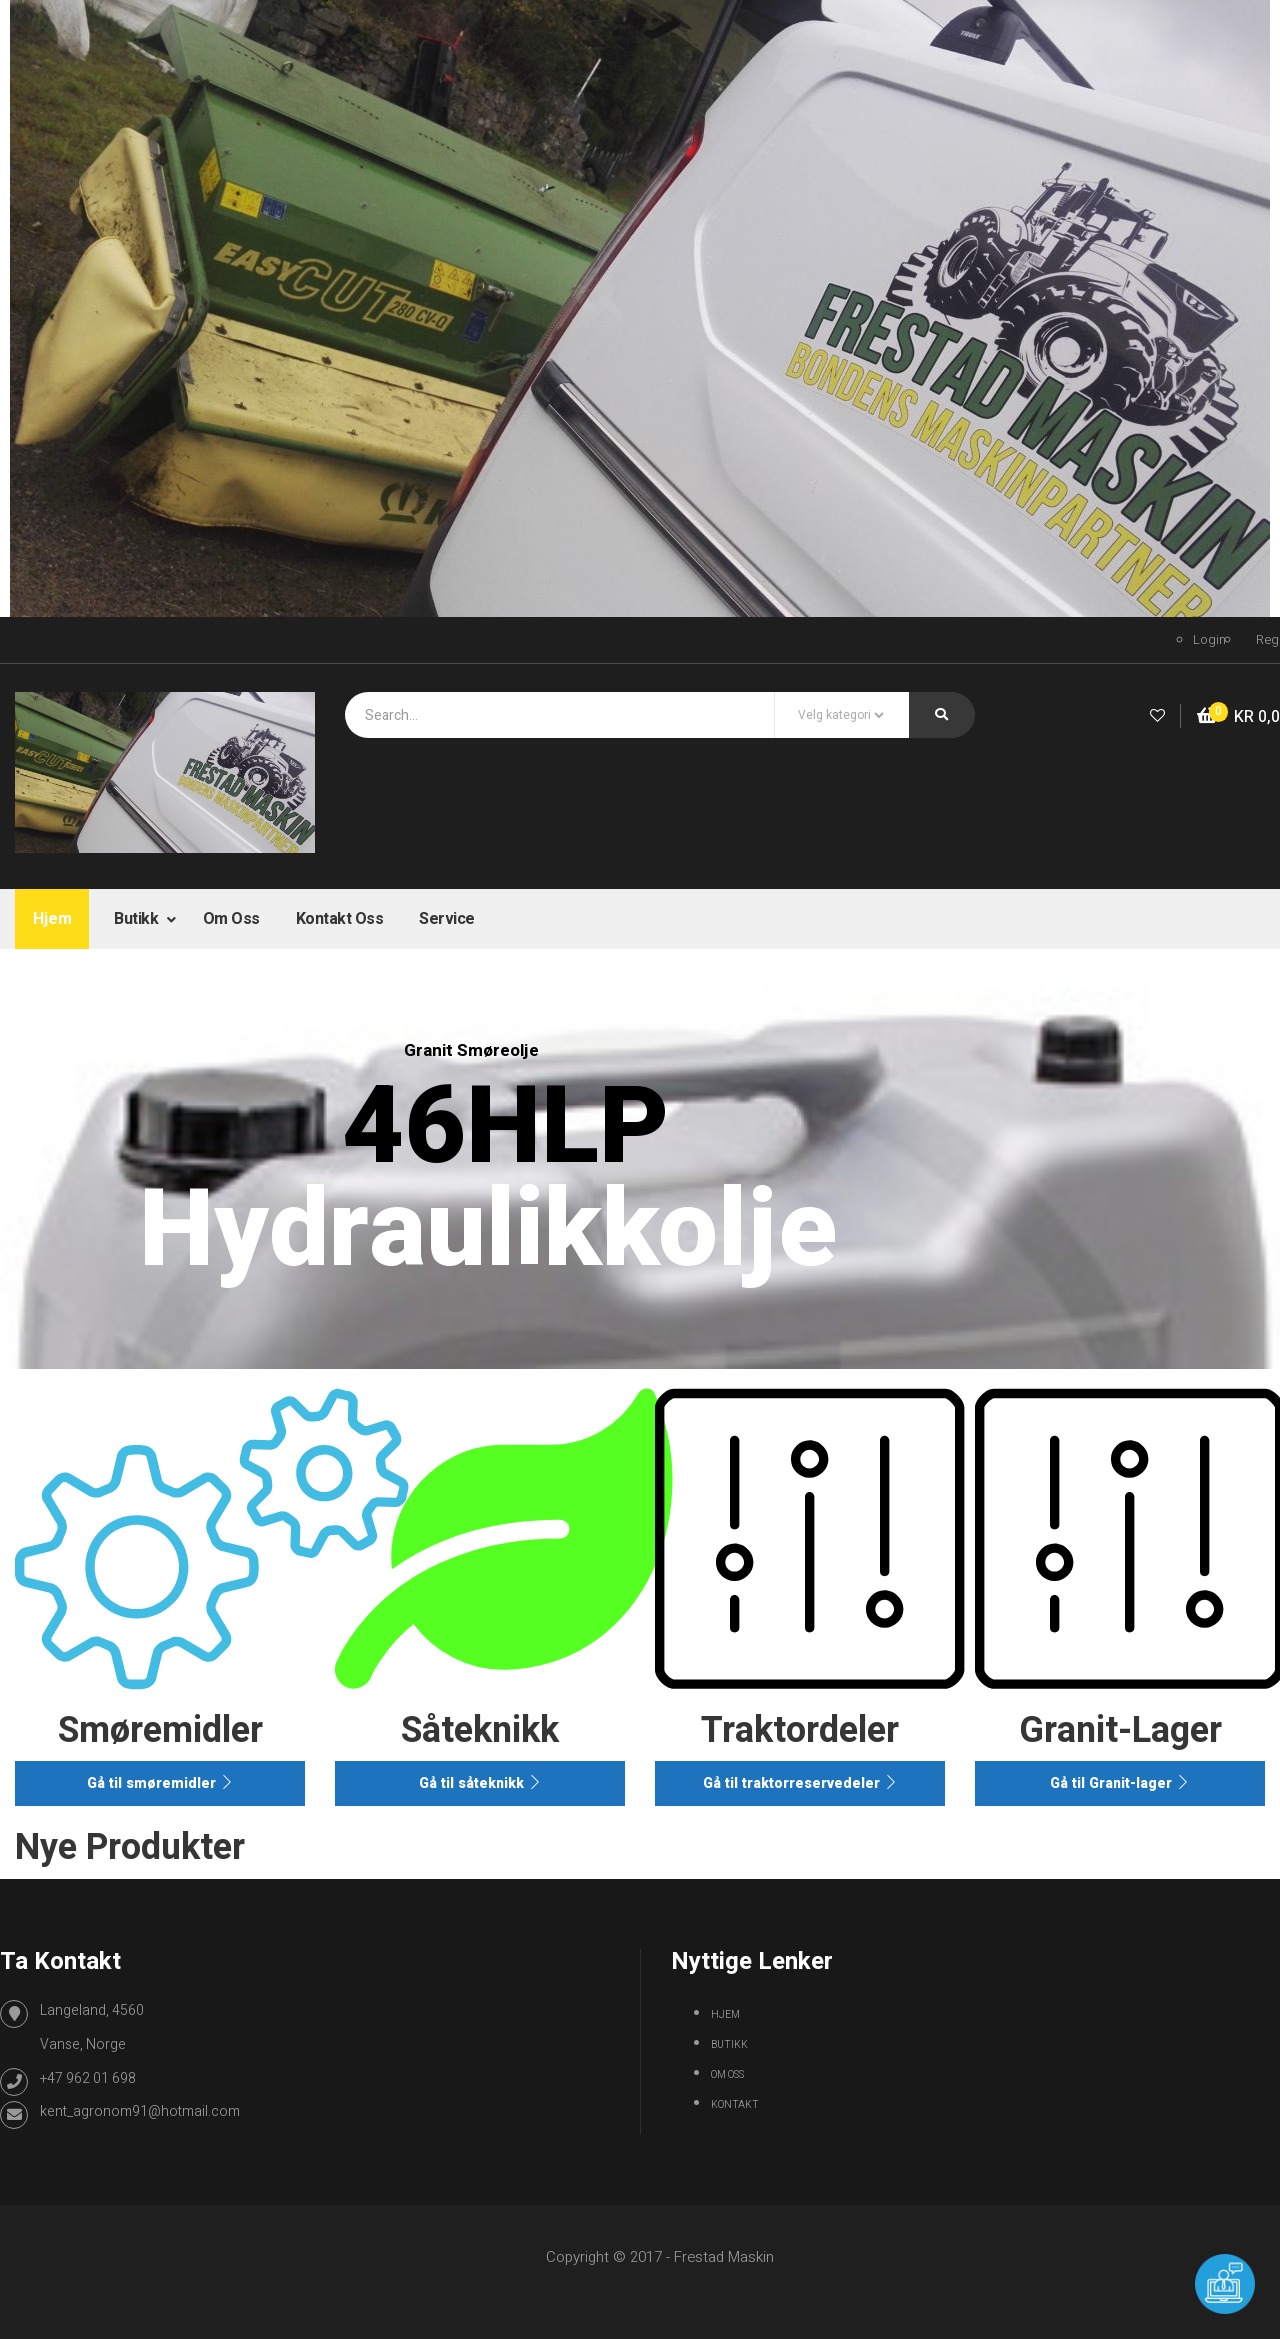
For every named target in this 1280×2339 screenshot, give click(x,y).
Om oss (231, 919)
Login (1209, 639)
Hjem (52, 919)
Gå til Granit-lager (1120, 1783)
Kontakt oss (340, 919)
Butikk (138, 919)
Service (447, 919)
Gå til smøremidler (160, 1783)
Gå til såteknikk (480, 1783)
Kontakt (735, 2105)
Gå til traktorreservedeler (800, 1783)
